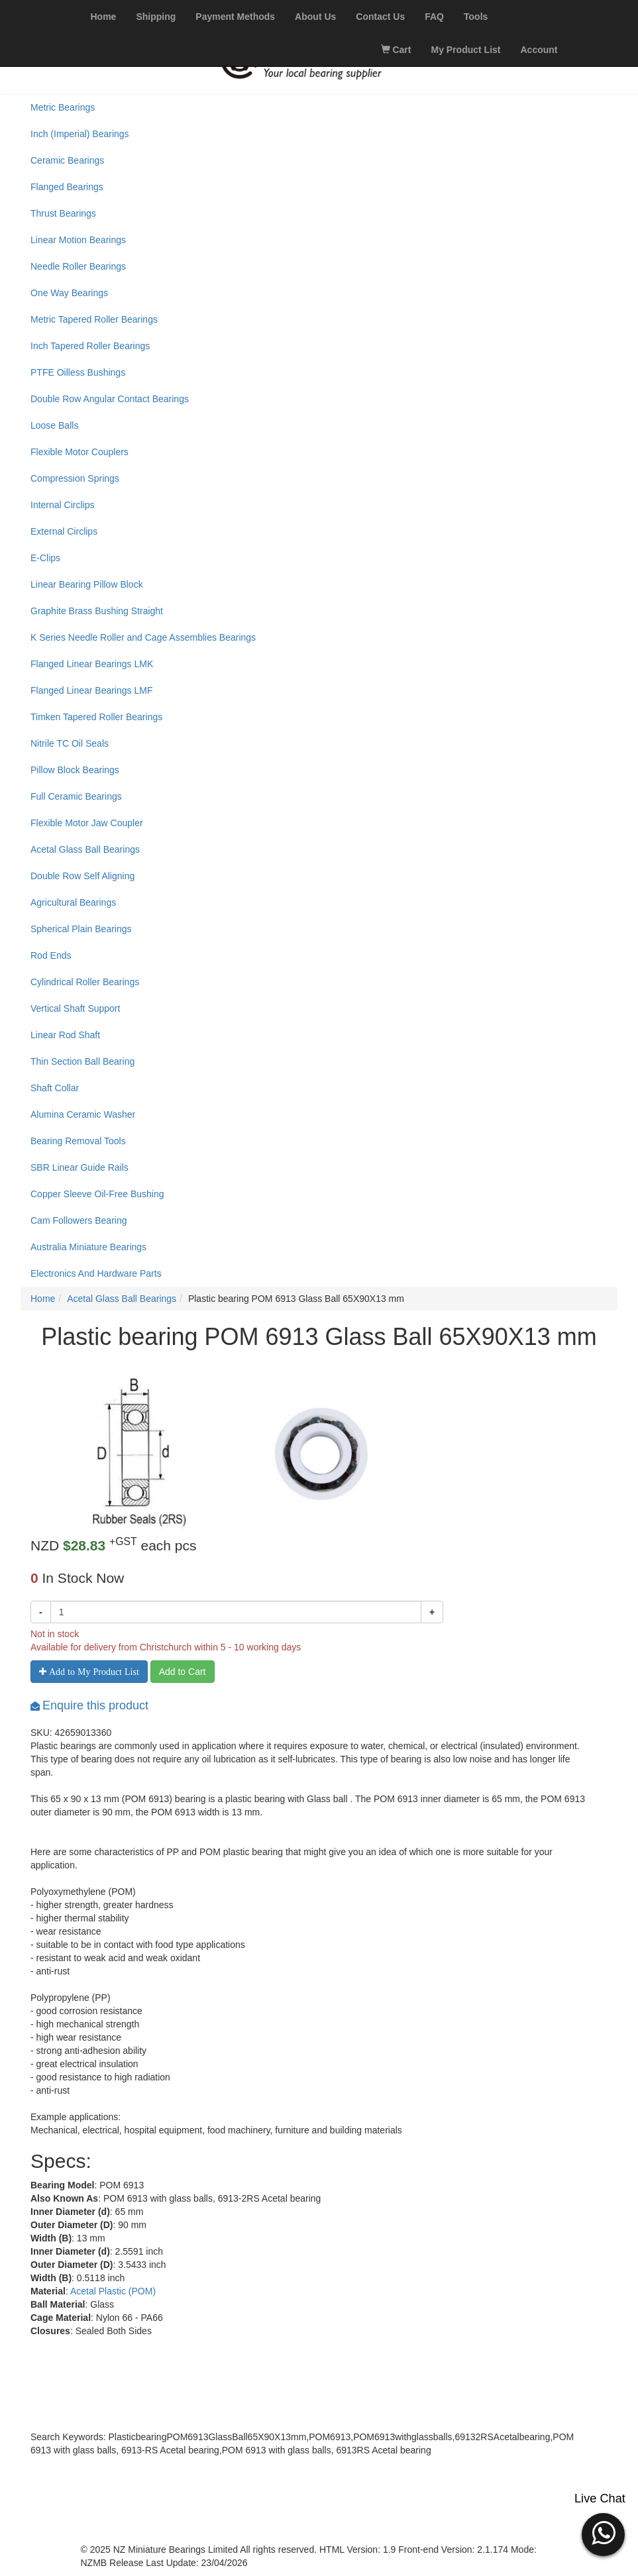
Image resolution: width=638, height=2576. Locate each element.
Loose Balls (54, 425)
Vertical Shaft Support (75, 1008)
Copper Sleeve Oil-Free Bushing (97, 1194)
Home (42, 1298)
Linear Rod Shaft (65, 1035)
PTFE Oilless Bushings (77, 372)
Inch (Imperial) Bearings (79, 134)
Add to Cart (182, 1671)
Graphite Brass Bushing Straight (96, 611)
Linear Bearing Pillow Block (86, 584)
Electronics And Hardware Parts (96, 1273)
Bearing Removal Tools (78, 1141)
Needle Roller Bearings (78, 266)
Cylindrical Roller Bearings (84, 982)
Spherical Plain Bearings (81, 929)
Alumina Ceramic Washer (82, 1114)
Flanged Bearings (66, 187)
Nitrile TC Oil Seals (69, 743)
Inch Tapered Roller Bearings (90, 346)
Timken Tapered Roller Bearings (96, 717)
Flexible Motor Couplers (79, 452)
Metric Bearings (62, 107)
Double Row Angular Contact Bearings (109, 399)
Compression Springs (74, 478)
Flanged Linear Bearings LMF (91, 690)
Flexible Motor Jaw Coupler (86, 823)
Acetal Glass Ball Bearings (85, 849)
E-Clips (45, 558)
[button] (603, 2533)
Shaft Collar (54, 1088)
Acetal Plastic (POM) (113, 2291)
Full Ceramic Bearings (76, 796)
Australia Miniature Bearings (88, 1247)
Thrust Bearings (63, 213)
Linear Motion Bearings (78, 240)
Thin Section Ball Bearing (82, 1061)
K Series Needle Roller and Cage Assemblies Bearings (143, 637)
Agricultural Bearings (73, 902)
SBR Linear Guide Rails (79, 1167)
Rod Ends (50, 955)
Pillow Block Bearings (74, 770)
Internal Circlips (62, 505)
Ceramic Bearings (67, 160)
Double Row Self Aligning (82, 876)
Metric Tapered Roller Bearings (94, 319)
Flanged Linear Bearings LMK (91, 664)
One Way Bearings (69, 293)
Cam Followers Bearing (78, 1220)
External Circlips (63, 531)
